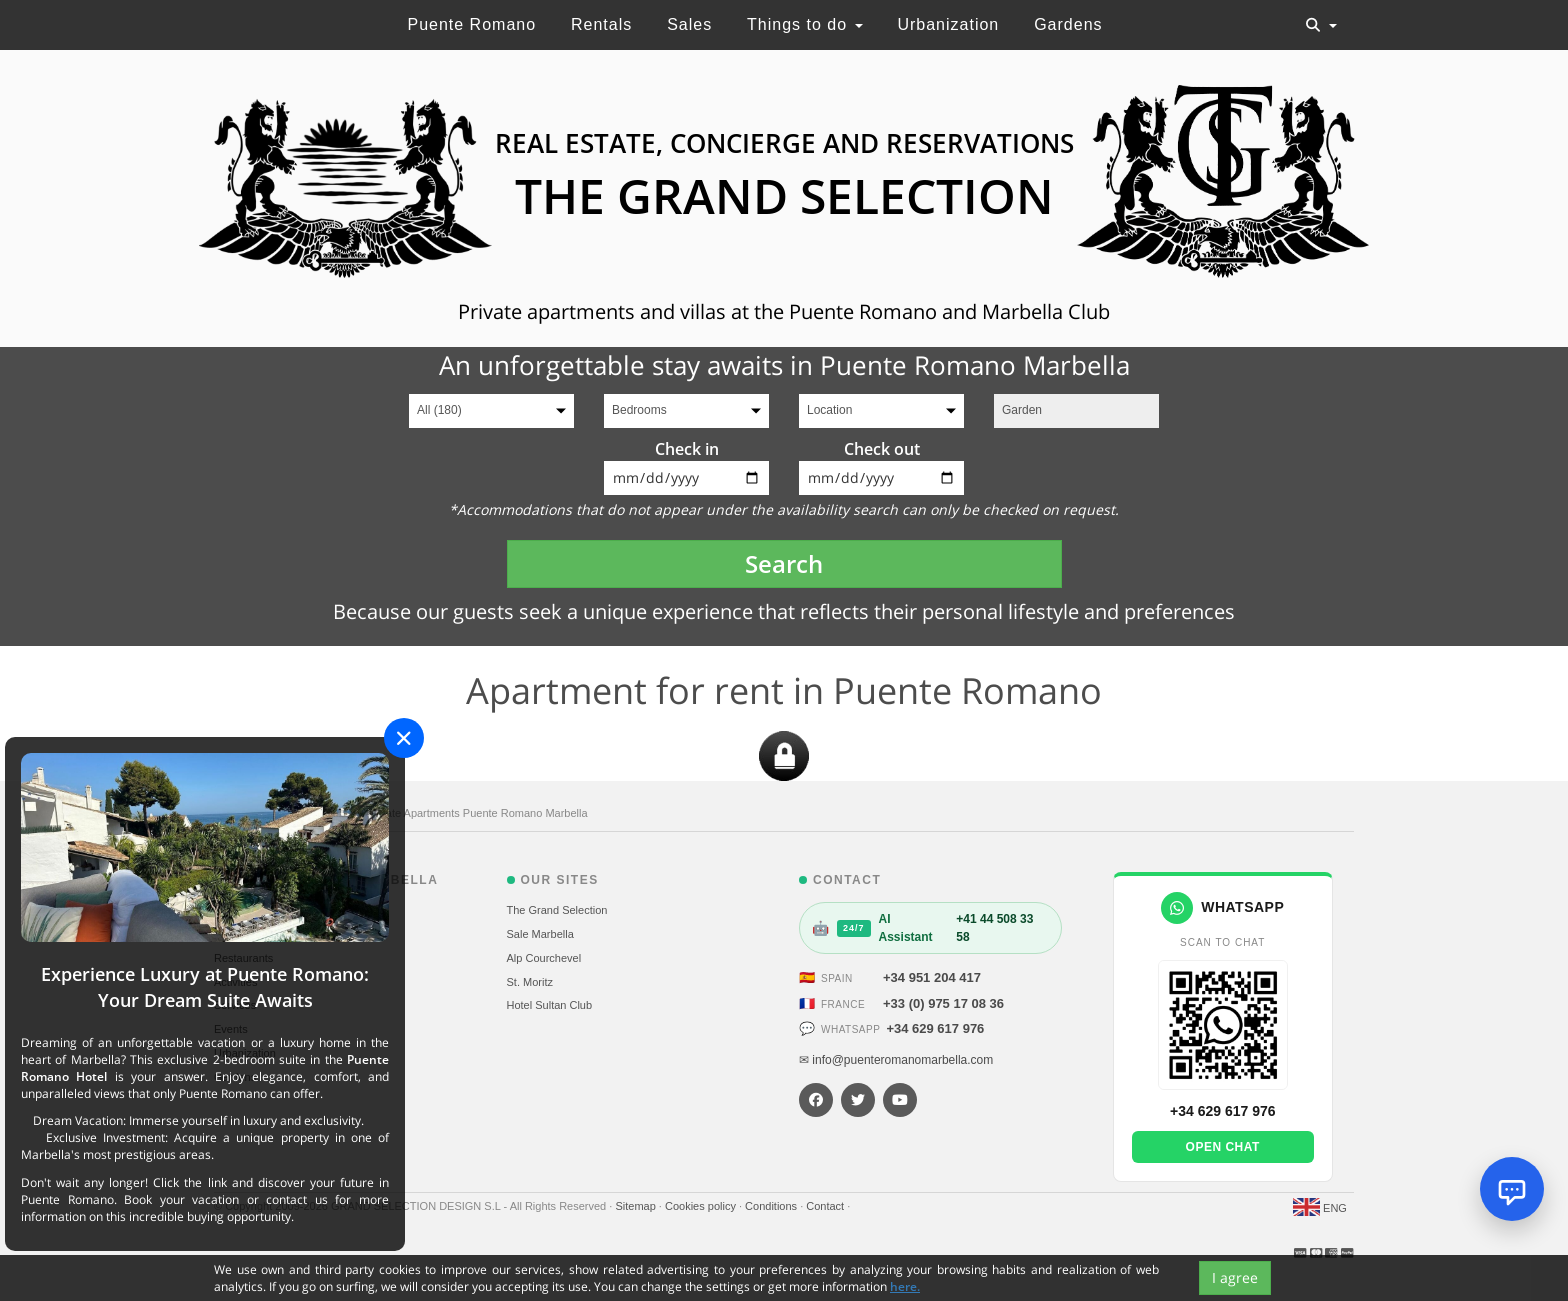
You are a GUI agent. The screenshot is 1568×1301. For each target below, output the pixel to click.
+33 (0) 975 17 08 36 (943, 1003)
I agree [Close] (1235, 1277)
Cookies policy (702, 1206)
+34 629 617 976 (935, 1028)
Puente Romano (471, 24)
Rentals (601, 24)
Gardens (1068, 24)
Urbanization (948, 24)
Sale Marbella (540, 934)
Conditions (772, 1206)
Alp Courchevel (544, 958)
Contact (826, 1206)
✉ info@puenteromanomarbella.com (896, 1060)
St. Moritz (530, 982)
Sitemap (636, 1206)
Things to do (805, 24)
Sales (689, 24)
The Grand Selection (557, 910)
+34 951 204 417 (932, 977)
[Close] (404, 738)
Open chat (1223, 1147)
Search (784, 563)
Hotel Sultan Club (550, 1005)
